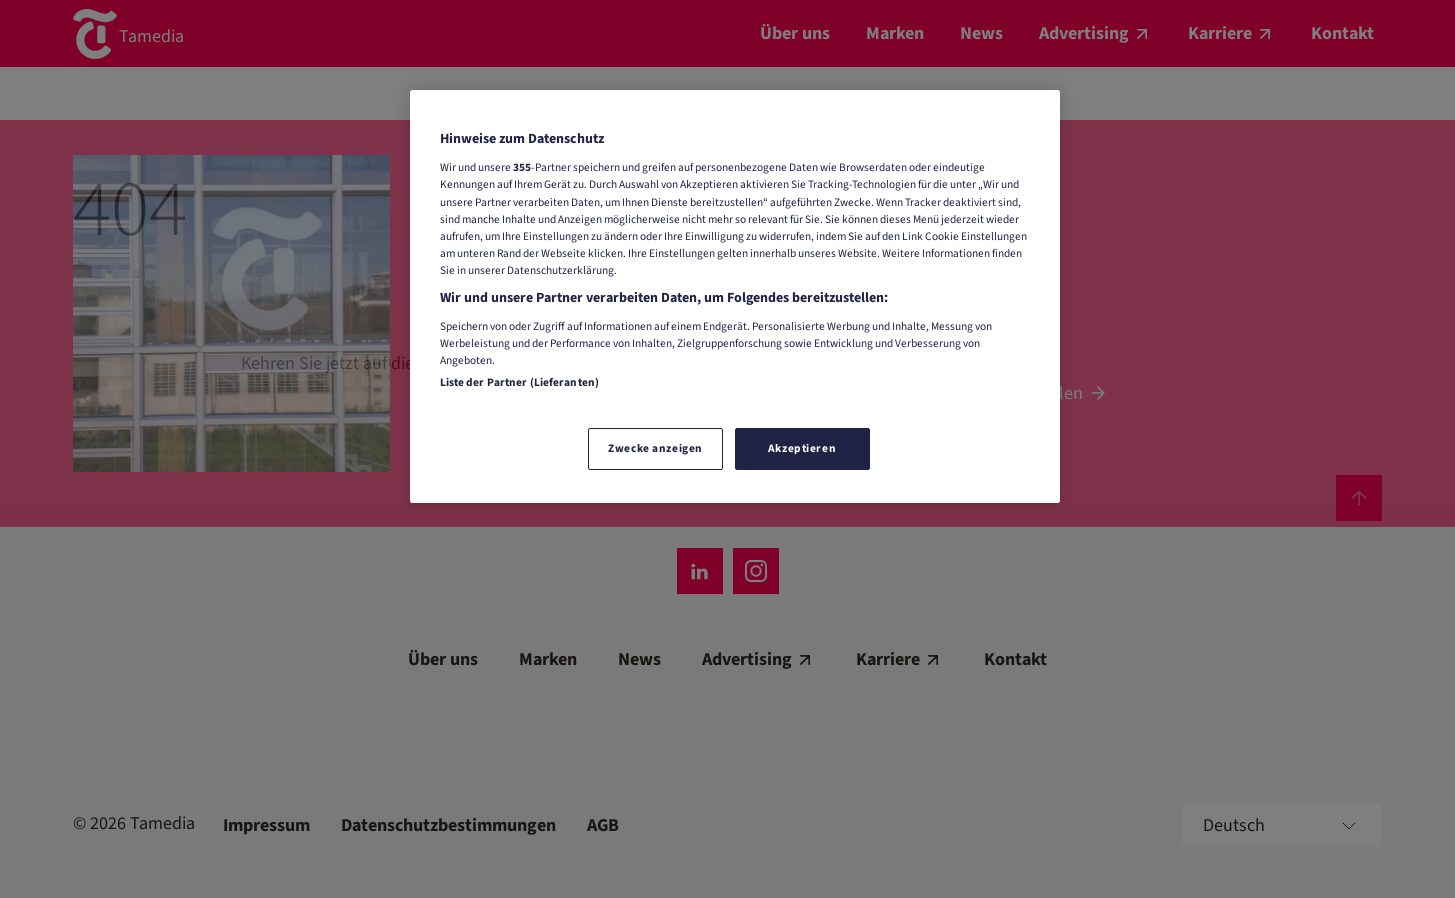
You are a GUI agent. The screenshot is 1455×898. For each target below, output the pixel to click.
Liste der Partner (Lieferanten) (520, 382)
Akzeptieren (802, 448)
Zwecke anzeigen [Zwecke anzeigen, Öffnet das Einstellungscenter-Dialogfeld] (655, 448)
